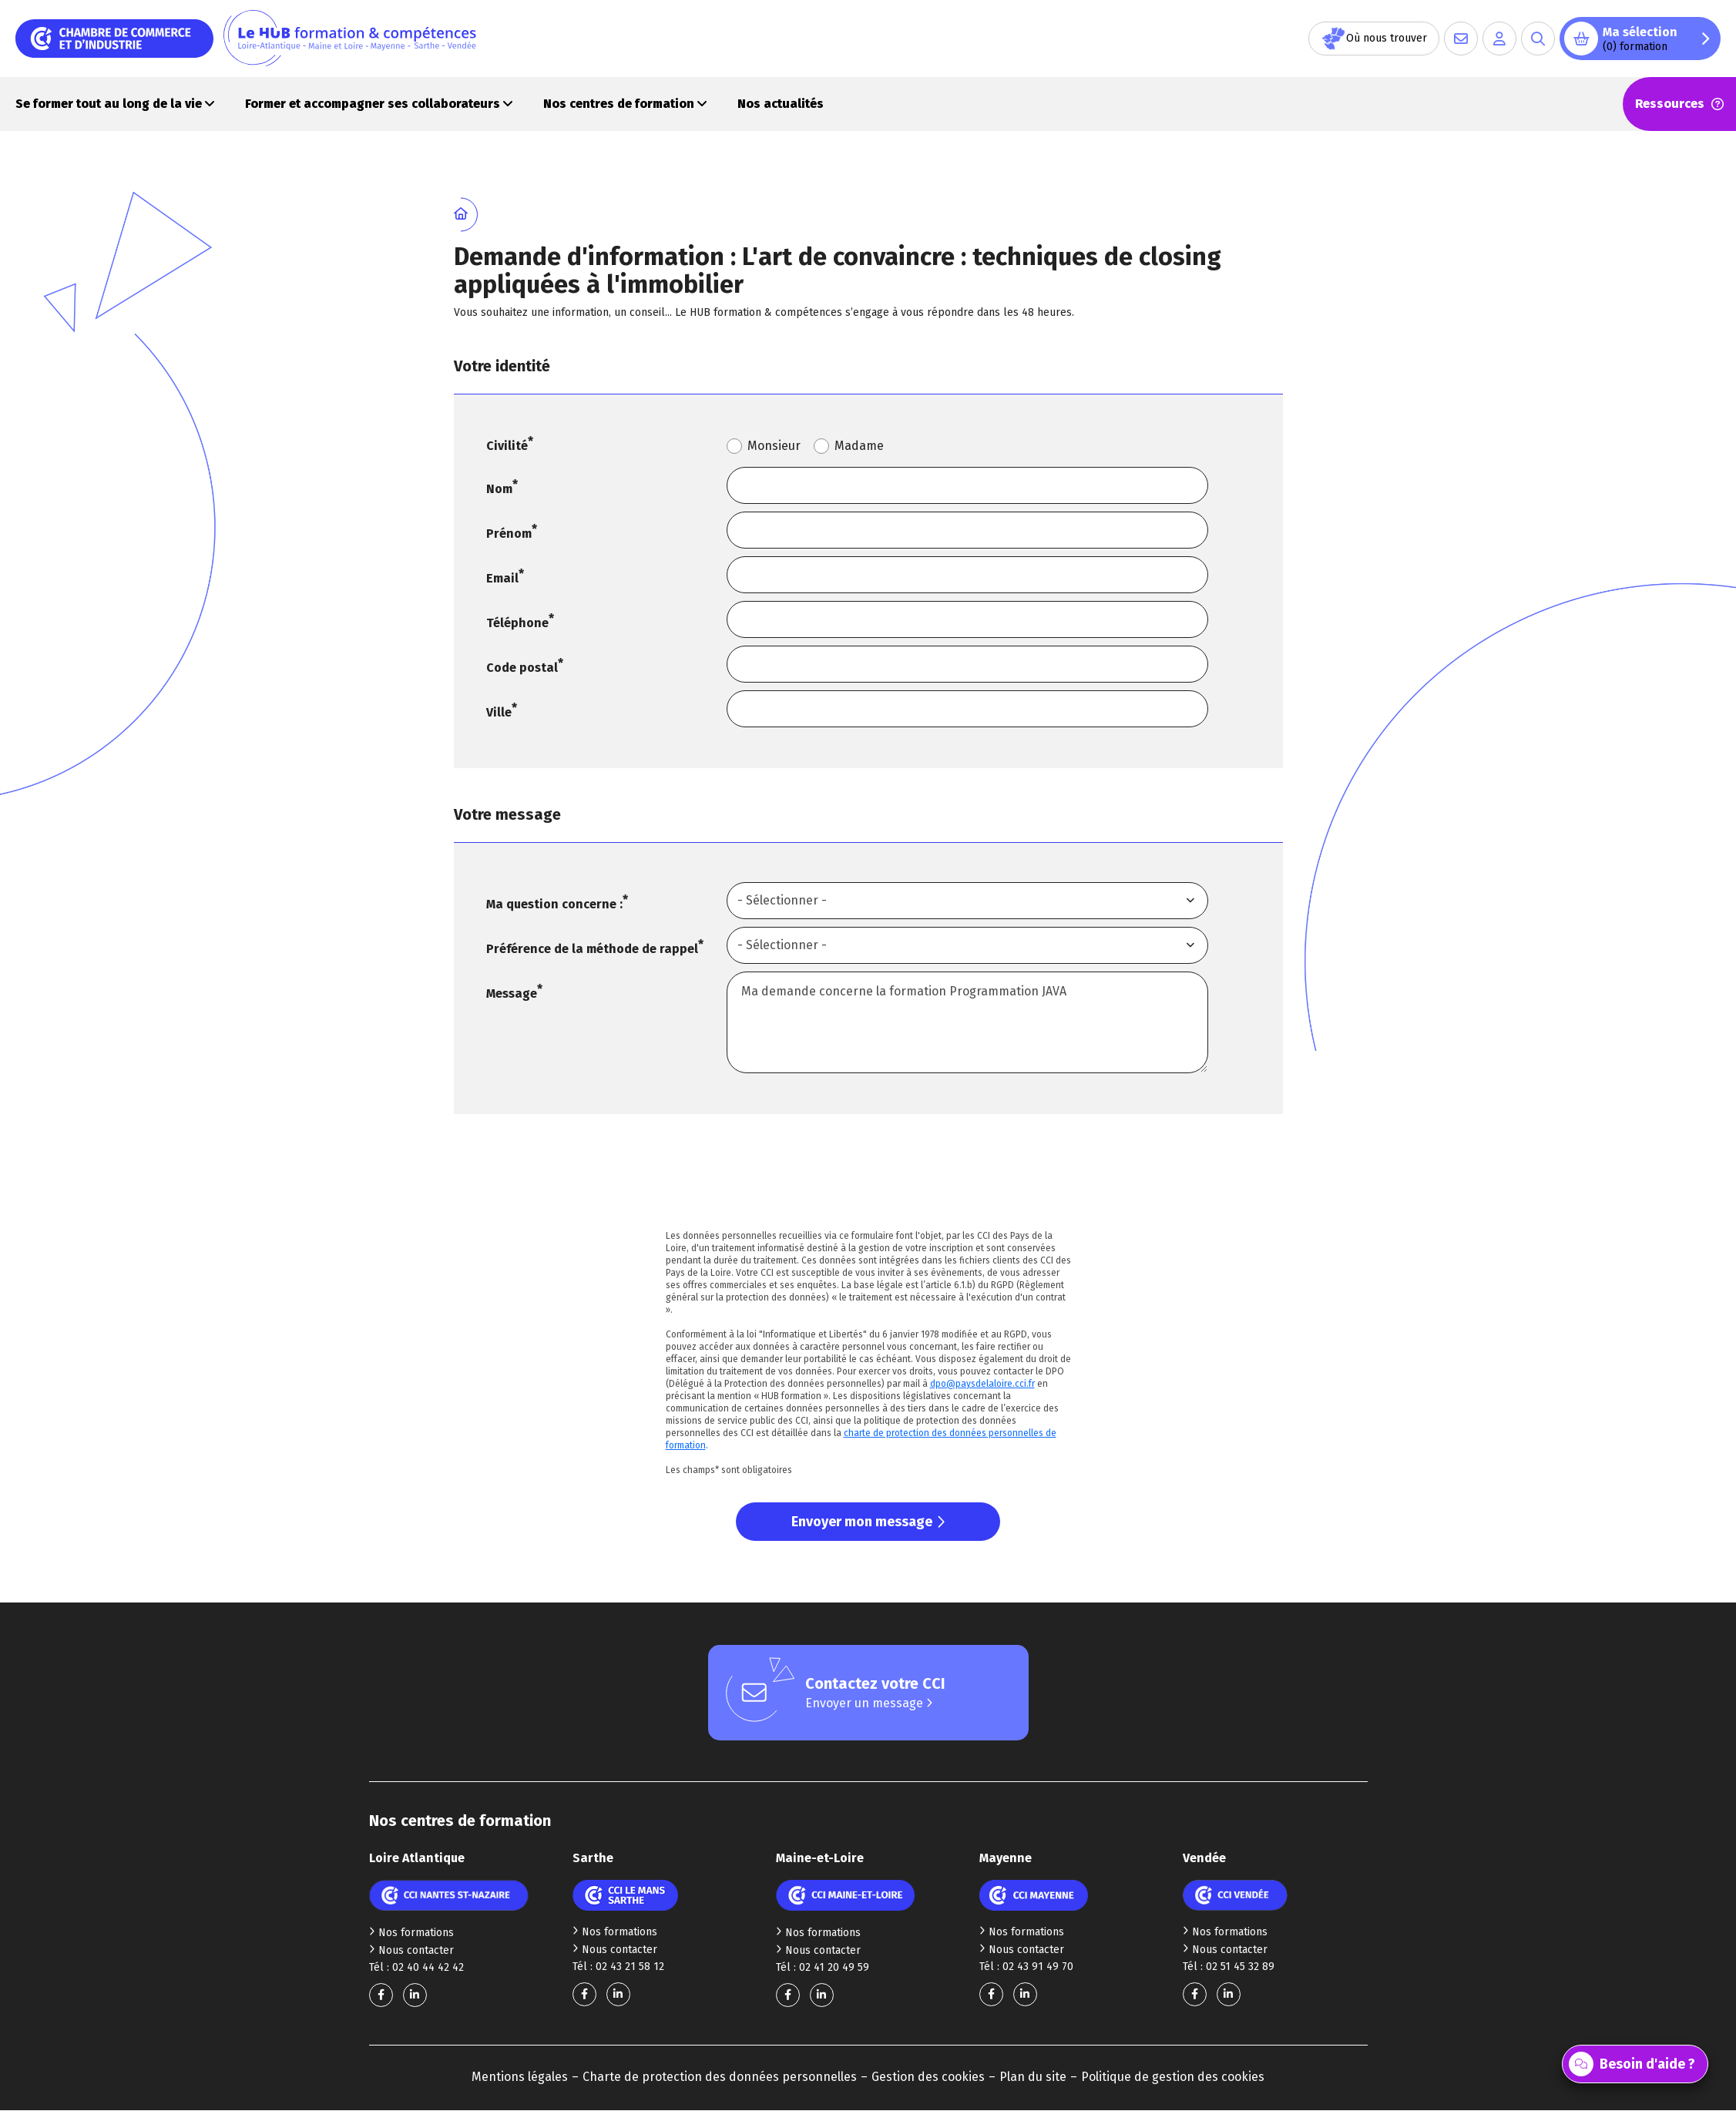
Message (511, 993)
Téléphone (517, 623)
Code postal (522, 667)
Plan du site (1032, 2076)
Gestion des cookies (928, 2076)
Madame (859, 445)
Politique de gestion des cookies (1172, 2076)
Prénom (509, 533)
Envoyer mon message (868, 1521)
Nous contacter (411, 1950)
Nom (499, 489)
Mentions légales (520, 2076)
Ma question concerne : (554, 904)
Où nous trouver (1374, 38)
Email (502, 578)
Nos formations (411, 1932)
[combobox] (967, 900)
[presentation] (868, 1181)
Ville (499, 712)
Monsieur (774, 445)
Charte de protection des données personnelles (720, 2076)
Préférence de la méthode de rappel (592, 948)
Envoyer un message (868, 1703)
